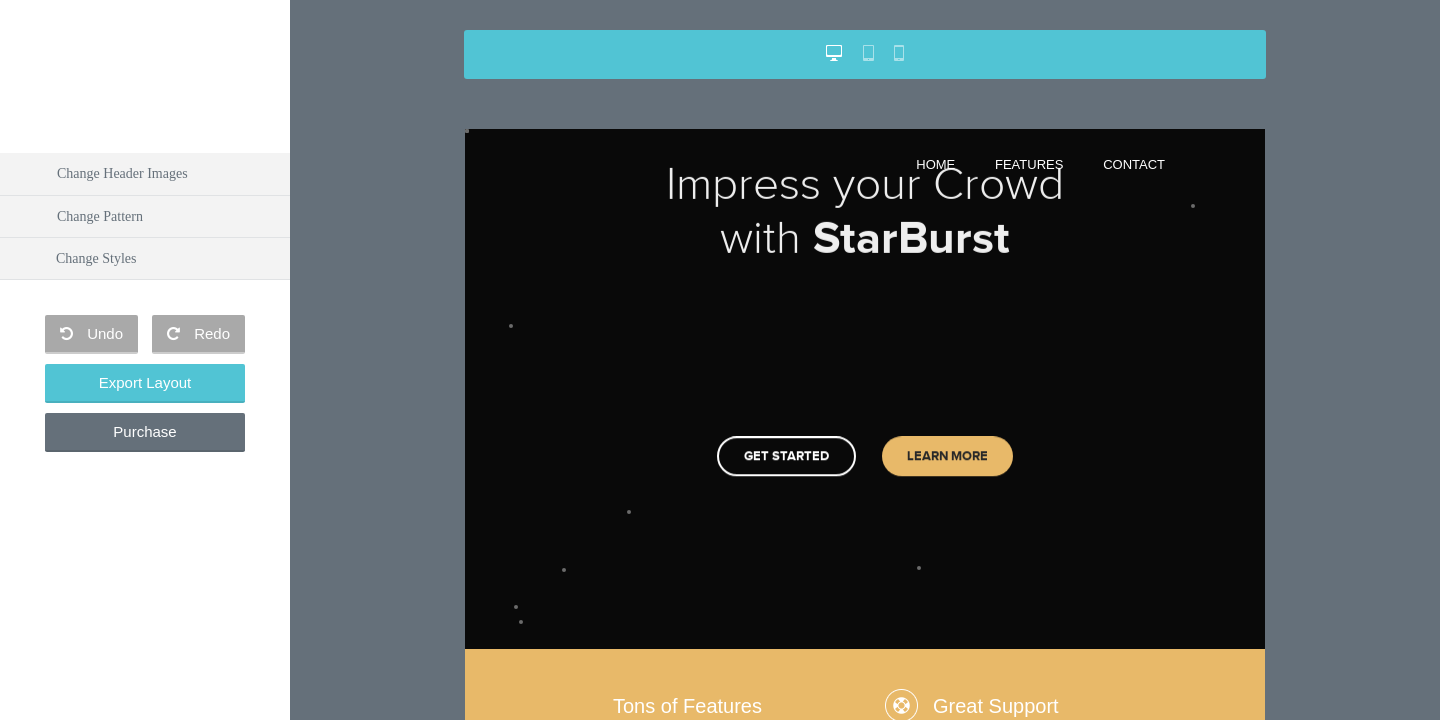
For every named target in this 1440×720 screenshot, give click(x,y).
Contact (1134, 164)
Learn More (947, 444)
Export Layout (145, 382)
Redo (198, 333)
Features (1029, 164)
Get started (786, 444)
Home (935, 164)
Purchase (144, 431)
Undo (91, 333)
